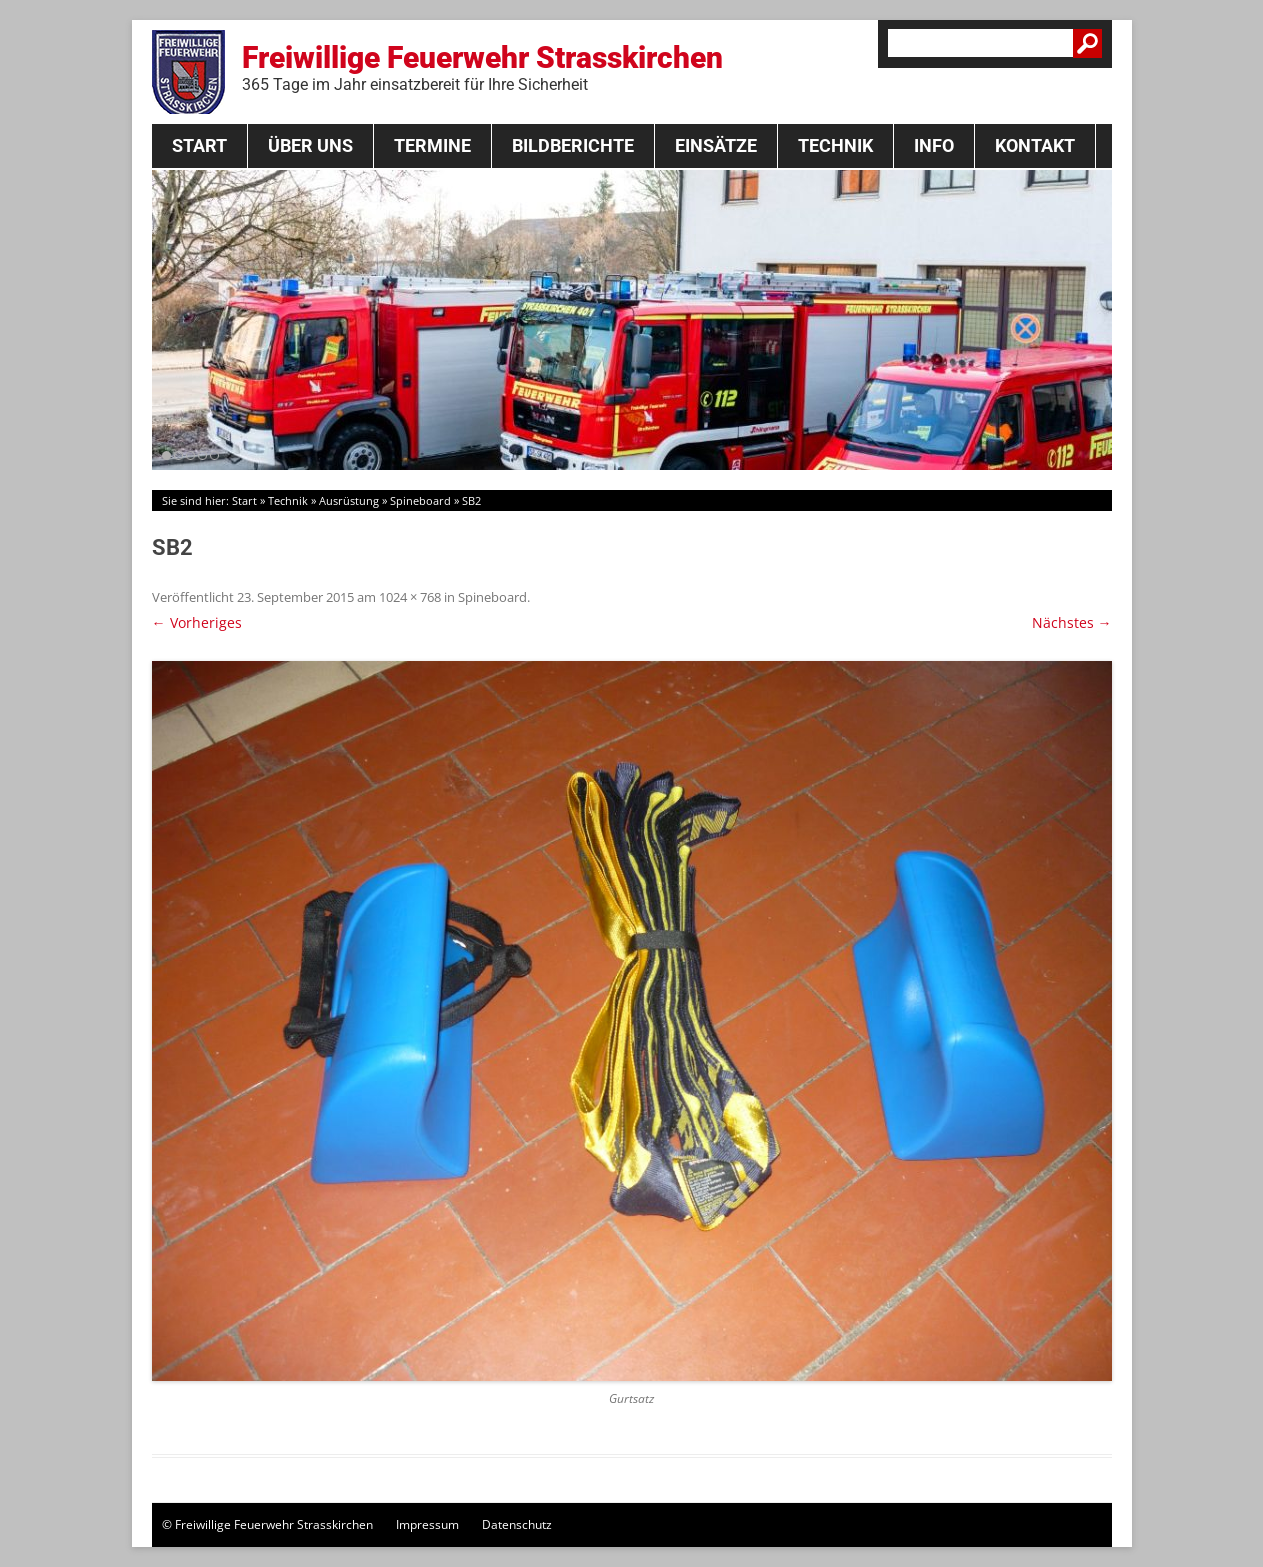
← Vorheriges (197, 622)
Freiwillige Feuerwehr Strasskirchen (482, 67)
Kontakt (1035, 145)
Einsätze (716, 145)
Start (199, 145)
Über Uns (310, 145)
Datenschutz (517, 1524)
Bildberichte (573, 145)
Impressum (427, 1524)
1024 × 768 (410, 597)
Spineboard (420, 500)
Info (934, 145)
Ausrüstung (349, 500)
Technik (835, 145)
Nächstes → (1072, 622)
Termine (432, 145)
